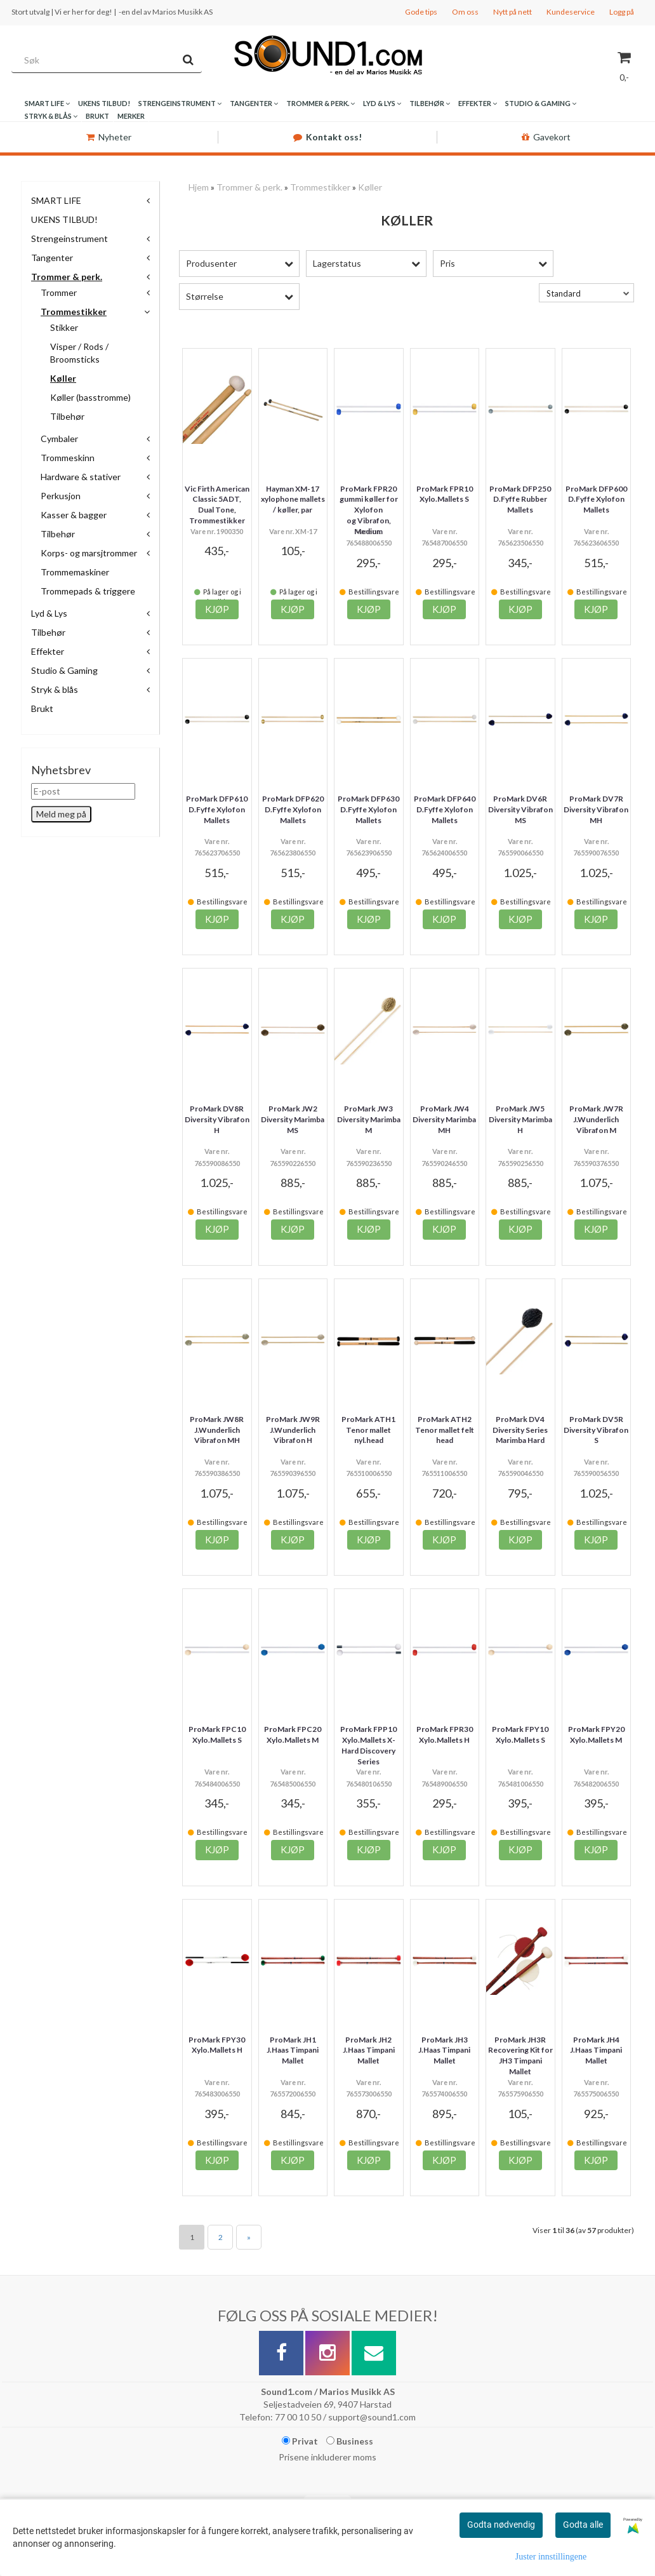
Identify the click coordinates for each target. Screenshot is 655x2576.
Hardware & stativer (81, 476)
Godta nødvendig (501, 2524)
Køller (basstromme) (90, 397)
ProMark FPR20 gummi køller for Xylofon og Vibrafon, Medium (369, 510)
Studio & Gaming (64, 670)
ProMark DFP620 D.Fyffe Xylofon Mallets (293, 809)
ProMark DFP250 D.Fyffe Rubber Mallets (520, 499)
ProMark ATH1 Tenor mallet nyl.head (368, 1430)
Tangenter (52, 257)
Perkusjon (61, 495)
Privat (300, 2441)
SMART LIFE (56, 200)
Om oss (465, 12)
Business (349, 2441)
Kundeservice (570, 12)
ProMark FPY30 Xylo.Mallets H (217, 2045)
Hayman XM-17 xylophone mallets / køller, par (293, 499)
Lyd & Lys (49, 613)
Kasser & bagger (74, 514)
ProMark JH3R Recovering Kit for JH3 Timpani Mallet (520, 2055)
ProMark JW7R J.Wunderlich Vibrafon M (596, 1119)
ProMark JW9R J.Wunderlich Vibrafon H (293, 1430)
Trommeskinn (68, 457)
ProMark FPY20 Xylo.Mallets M (596, 1734)
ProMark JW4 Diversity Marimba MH (444, 1119)
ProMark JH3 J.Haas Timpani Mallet (444, 2050)
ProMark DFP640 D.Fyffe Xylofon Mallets (444, 809)
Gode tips (421, 12)
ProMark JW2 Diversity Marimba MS (292, 1119)
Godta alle (583, 2524)
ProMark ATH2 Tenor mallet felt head (444, 1430)
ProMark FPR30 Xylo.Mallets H (444, 1734)
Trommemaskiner (75, 572)
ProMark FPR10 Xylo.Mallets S (444, 494)
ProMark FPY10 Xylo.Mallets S (520, 1734)
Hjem (199, 187)
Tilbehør (67, 416)
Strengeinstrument (69, 238)
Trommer (59, 292)
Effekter (47, 651)
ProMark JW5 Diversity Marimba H (520, 1119)
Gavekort (546, 136)
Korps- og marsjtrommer (89, 552)
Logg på (621, 12)
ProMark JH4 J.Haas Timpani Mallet (596, 2050)
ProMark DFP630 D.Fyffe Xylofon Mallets (368, 809)
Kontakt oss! (327, 136)
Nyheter (108, 136)
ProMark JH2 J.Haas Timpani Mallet (369, 2050)
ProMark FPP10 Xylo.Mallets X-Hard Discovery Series (368, 1745)
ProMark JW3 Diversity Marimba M (368, 1119)
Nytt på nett (512, 12)
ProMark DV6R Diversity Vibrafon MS (520, 809)
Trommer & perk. (66, 276)
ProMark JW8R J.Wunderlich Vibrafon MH (217, 1430)
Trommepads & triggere (88, 591)
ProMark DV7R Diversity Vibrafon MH (596, 809)
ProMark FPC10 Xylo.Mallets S (217, 1734)
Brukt (42, 708)
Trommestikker (74, 311)
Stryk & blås (54, 689)
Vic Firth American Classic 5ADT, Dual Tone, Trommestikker (217, 504)
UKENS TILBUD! (64, 219)
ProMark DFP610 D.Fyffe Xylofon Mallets (217, 809)
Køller (63, 378)
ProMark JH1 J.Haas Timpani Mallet (293, 2050)
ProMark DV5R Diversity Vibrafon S (596, 1430)
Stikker (64, 327)
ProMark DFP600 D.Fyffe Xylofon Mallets (596, 499)
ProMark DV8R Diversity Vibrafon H (217, 1119)
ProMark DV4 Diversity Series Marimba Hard (520, 1430)
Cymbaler (59, 438)
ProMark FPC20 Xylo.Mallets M (292, 1734)
